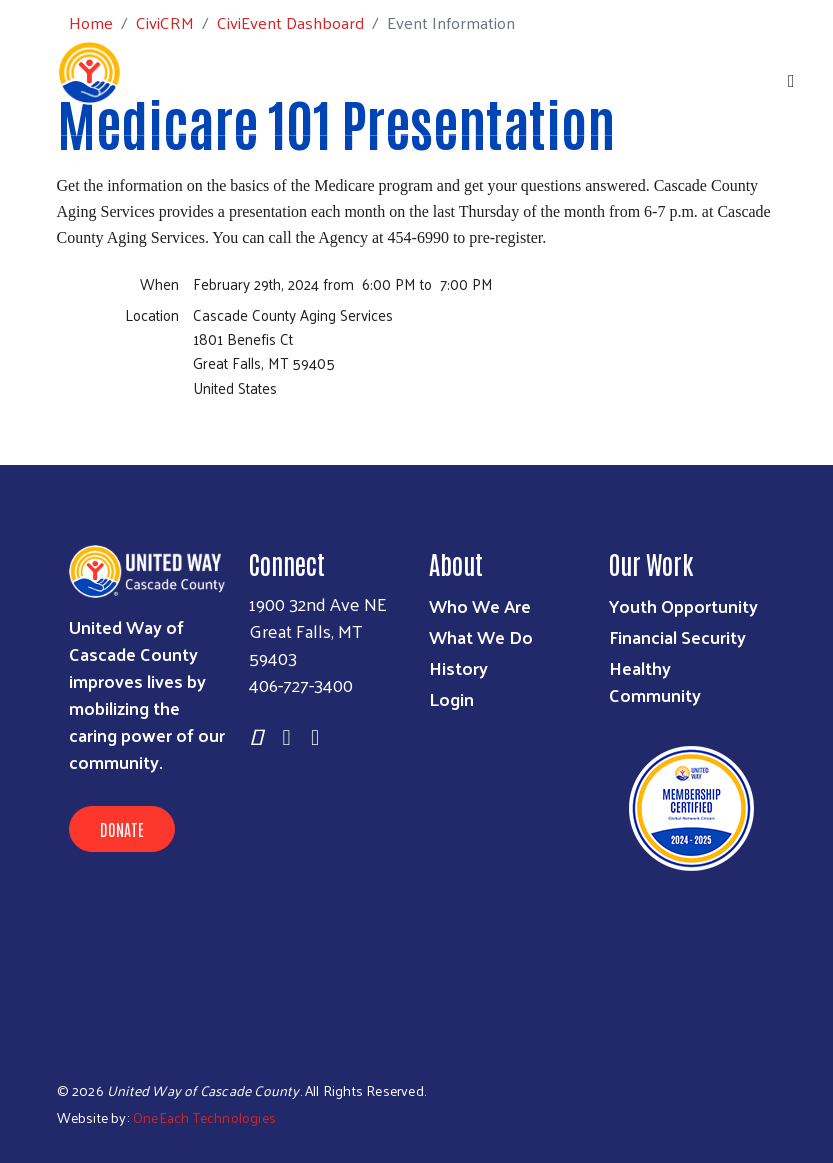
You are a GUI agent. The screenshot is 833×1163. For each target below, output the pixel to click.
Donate (122, 829)
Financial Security (677, 636)
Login (451, 698)
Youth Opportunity (683, 605)
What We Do (481, 636)
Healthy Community (655, 681)
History (458, 667)
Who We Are (480, 605)
